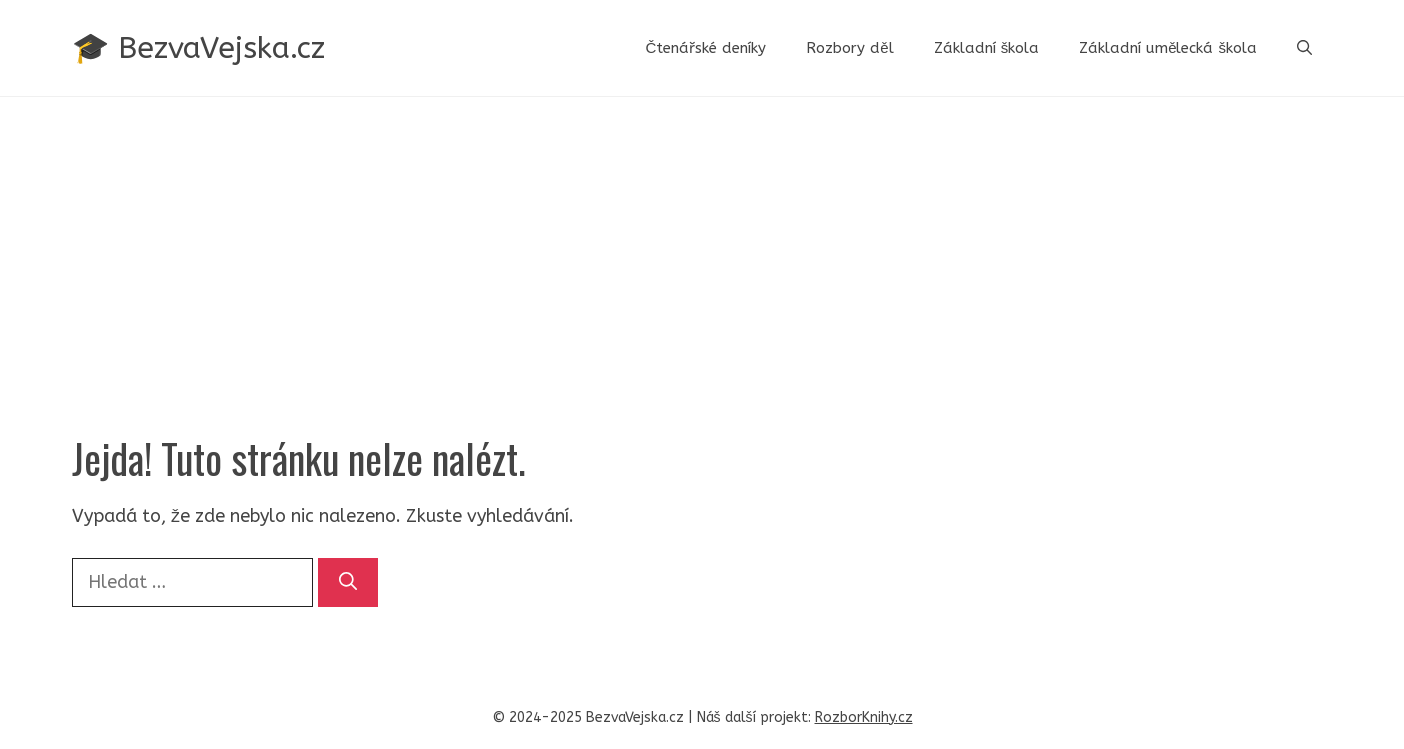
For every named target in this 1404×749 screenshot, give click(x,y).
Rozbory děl (849, 48)
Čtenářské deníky (705, 48)
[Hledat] (348, 582)
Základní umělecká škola (1168, 48)
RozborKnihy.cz (864, 717)
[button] (1304, 48)
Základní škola (987, 48)
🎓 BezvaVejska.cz (198, 48)
